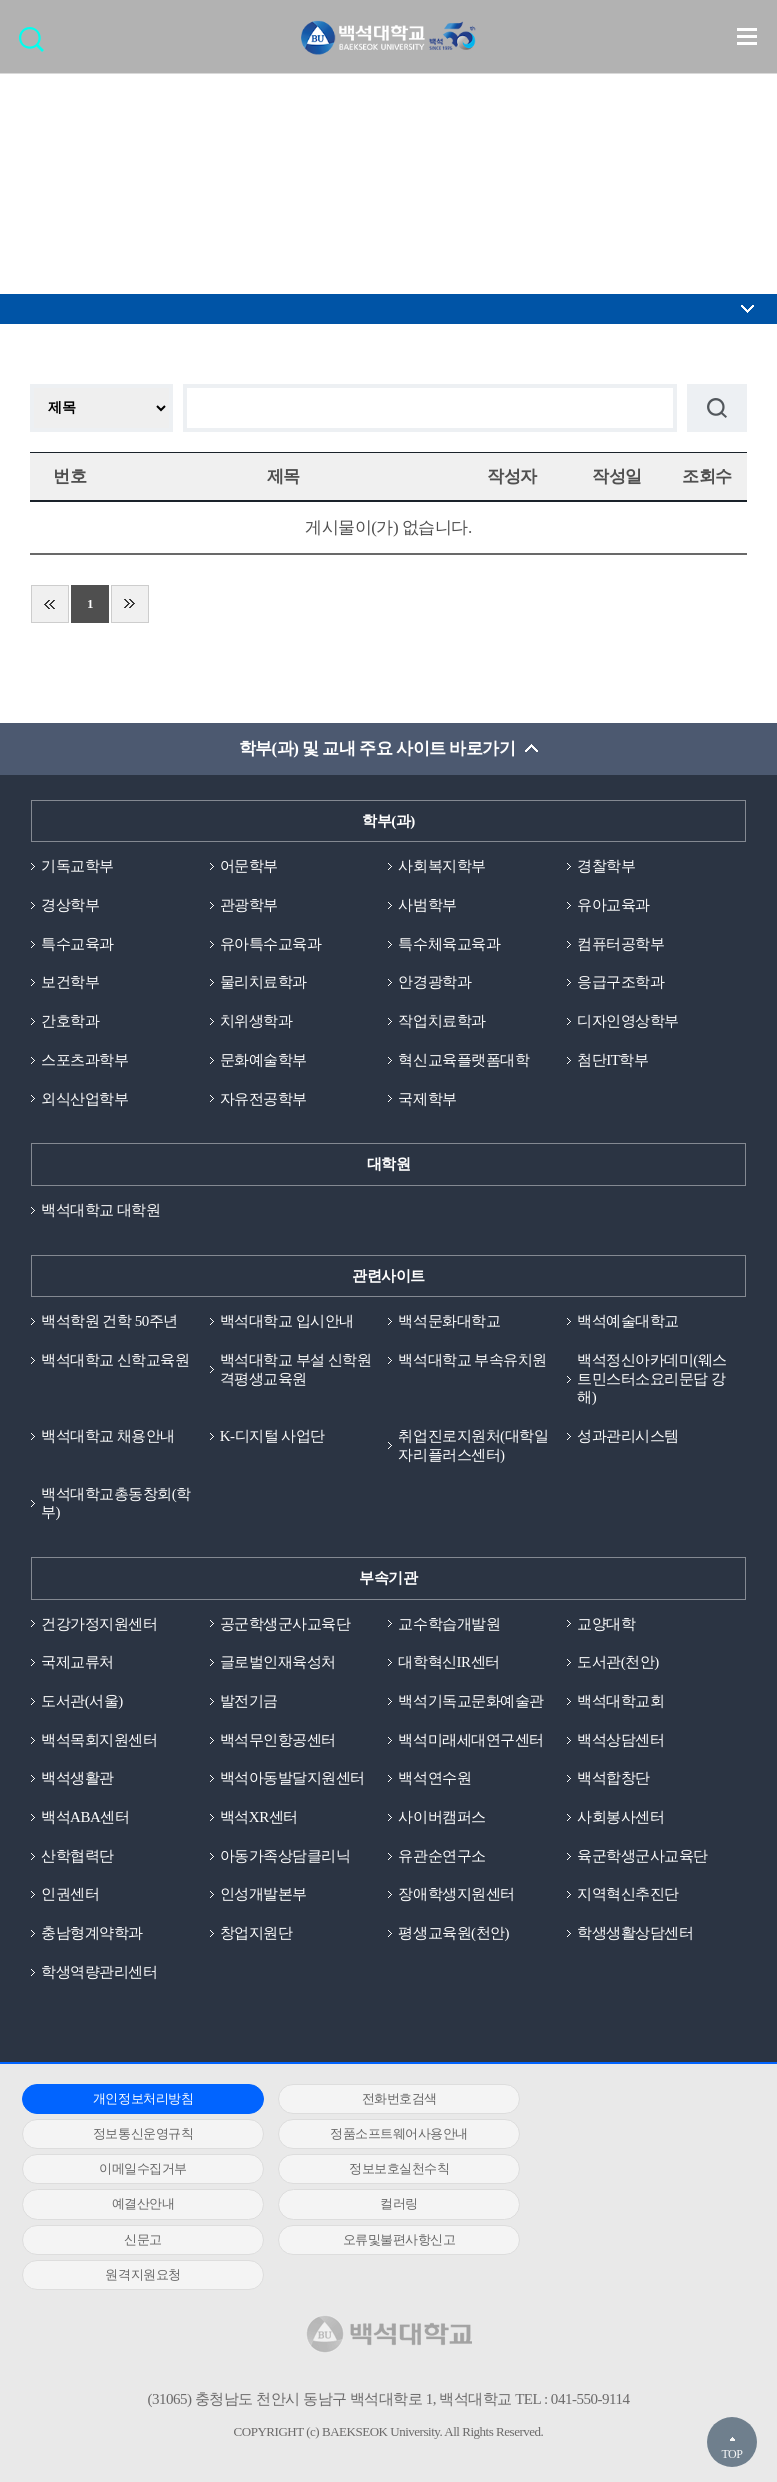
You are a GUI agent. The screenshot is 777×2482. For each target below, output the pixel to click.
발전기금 (249, 1702)
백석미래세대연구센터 (470, 1741)
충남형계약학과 (92, 1935)
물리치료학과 (263, 983)
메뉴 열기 (747, 36)
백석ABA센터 (85, 1819)
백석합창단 (613, 1780)
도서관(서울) (82, 1702)
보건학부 (70, 983)
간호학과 (70, 1022)
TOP (731, 2454)
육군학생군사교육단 (642, 1857)
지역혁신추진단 (628, 1896)
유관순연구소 (441, 1857)
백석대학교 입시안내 (287, 1322)
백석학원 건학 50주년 (109, 1322)
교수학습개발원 (449, 1625)
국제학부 (427, 1099)
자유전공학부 (263, 1099)
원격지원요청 (379, 2205)
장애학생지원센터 (456, 1896)
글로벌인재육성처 (278, 1664)
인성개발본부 (263, 1896)
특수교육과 (77, 944)
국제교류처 (77, 1664)
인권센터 (70, 1896)
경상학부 (70, 905)
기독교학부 (77, 867)
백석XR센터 (259, 1819)
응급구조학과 (620, 983)
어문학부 (249, 867)
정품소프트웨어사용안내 (137, 2135)
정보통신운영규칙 (623, 2099)
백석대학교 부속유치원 (472, 1361)
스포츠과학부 (84, 1060)
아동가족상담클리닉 (285, 1857)
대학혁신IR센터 (448, 1664)
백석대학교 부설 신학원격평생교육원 (296, 1370)
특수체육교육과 (449, 944)
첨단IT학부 (612, 1060)
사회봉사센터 (620, 1819)
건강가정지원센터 (99, 1625)
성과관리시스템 (628, 1437)
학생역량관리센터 (99, 1974)
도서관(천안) (618, 1664)
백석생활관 (77, 1780)
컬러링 (380, 2170)
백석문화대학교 (449, 1322)
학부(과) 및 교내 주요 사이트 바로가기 (376, 749)
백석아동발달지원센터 (292, 1780)
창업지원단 (256, 1935)
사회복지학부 (441, 867)
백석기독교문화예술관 (470, 1702)
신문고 (623, 2170)
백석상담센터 (620, 1741)
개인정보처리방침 (137, 2099)
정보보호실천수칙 (623, 2135)
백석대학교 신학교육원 (115, 1361)
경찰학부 (606, 867)
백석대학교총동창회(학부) (116, 1504)
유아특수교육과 (271, 944)
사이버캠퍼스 (441, 1819)
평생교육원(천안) (453, 1935)
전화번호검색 (379, 2099)
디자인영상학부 (628, 1022)
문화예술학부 (263, 1060)
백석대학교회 (620, 1702)
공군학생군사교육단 (285, 1625)
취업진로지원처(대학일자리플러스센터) (473, 1446)
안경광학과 (434, 983)
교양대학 (606, 1625)
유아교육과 (613, 905)
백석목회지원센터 (99, 1741)
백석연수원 (434, 1780)
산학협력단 (77, 1857)
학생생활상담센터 (635, 1935)
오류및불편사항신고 (136, 2205)
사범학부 (427, 905)
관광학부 (249, 905)
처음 (50, 605)
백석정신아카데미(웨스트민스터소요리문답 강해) (652, 1380)
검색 (36, 45)
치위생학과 (256, 1022)
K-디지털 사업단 (272, 1437)
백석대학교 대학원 (100, 1211)
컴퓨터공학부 (620, 944)
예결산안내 (136, 2170)
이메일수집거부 (380, 2135)
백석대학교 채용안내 (108, 1437)
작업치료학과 (441, 1022)
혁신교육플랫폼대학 (463, 1060)
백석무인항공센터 (278, 1741)
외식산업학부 (84, 1099)
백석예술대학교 (628, 1322)
